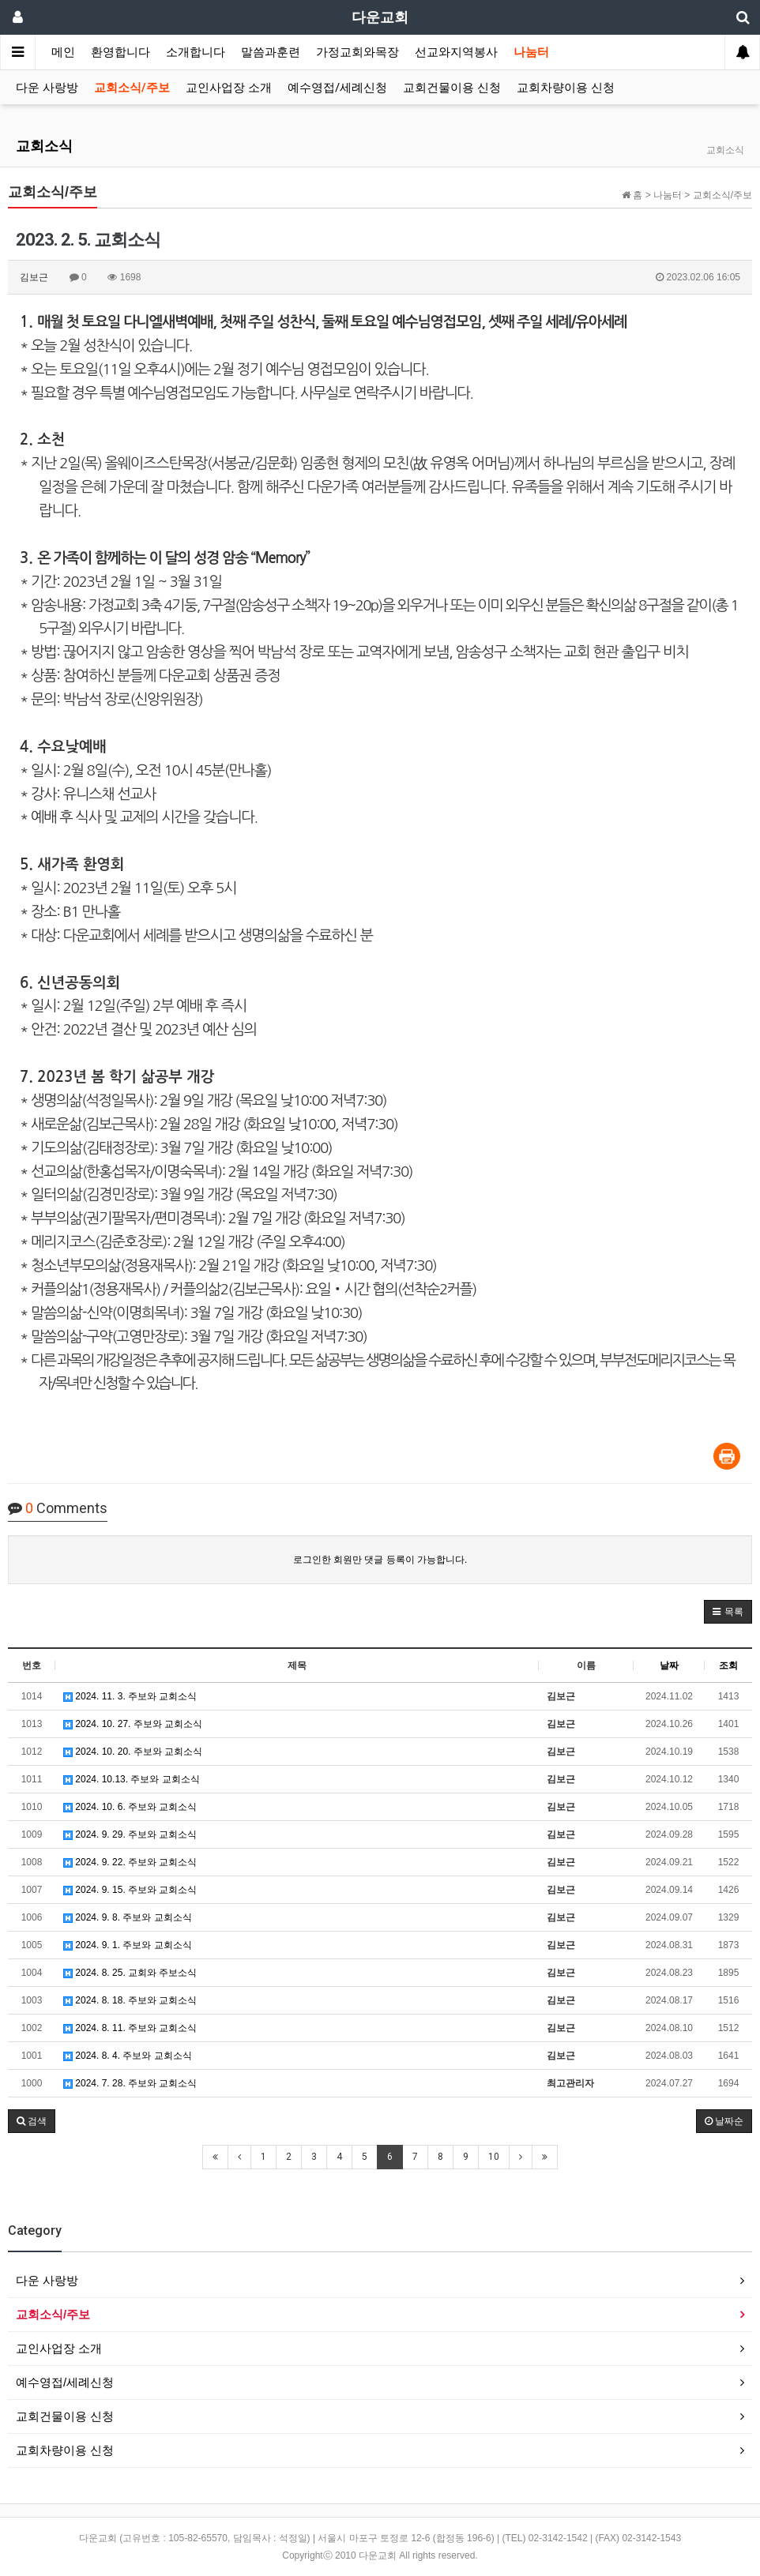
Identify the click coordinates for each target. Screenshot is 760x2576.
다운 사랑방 (47, 88)
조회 (728, 1665)
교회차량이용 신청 (566, 88)
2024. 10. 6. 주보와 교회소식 (130, 1806)
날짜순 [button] (724, 2121)
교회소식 (44, 145)
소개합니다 (195, 52)
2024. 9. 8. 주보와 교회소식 (127, 1917)
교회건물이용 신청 (452, 88)
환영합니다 (120, 52)
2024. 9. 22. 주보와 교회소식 (130, 1862)
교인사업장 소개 (229, 88)
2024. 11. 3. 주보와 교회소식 (130, 1696)
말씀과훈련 (270, 52)
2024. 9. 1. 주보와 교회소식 (127, 1945)
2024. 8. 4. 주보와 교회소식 (127, 2055)
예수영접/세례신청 (337, 88)
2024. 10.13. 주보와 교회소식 (131, 1779)
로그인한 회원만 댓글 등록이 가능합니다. (380, 1559)
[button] (728, 1612)
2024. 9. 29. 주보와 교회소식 (130, 1834)
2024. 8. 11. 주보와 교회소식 (130, 2027)
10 (493, 2156)
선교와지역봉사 (456, 52)
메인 (63, 52)
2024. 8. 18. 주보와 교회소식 (130, 2000)
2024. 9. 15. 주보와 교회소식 (130, 1889)
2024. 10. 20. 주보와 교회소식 (132, 1751)
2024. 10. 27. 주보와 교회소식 (132, 1723)
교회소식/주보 (132, 88)
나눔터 (531, 52)
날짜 (669, 1665)
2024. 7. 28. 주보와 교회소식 (130, 2083)
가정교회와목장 (357, 52)
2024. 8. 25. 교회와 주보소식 (130, 1972)
